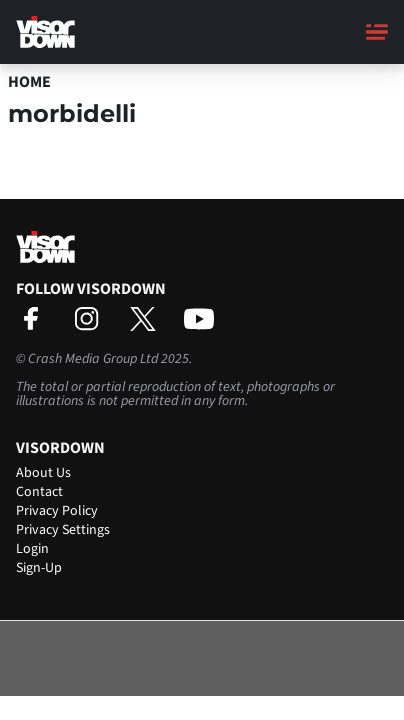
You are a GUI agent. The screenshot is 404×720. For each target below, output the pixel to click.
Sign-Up (39, 568)
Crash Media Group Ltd (93, 359)
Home (29, 82)
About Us (43, 473)
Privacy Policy (57, 511)
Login (32, 549)
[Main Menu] (377, 32)
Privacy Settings (63, 530)
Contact (39, 492)
